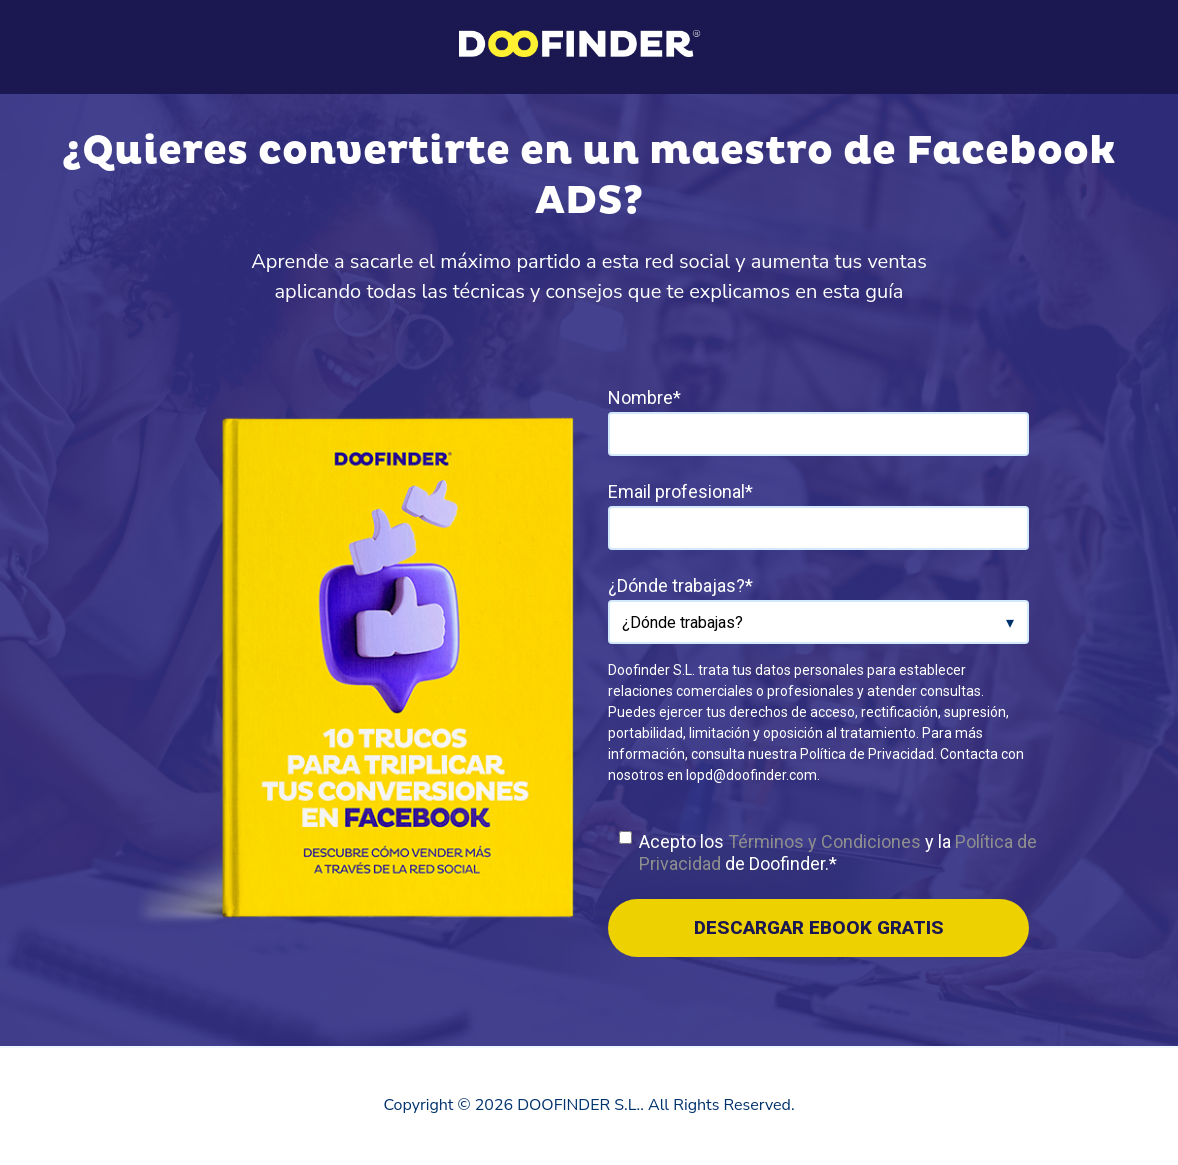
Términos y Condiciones (824, 841)
